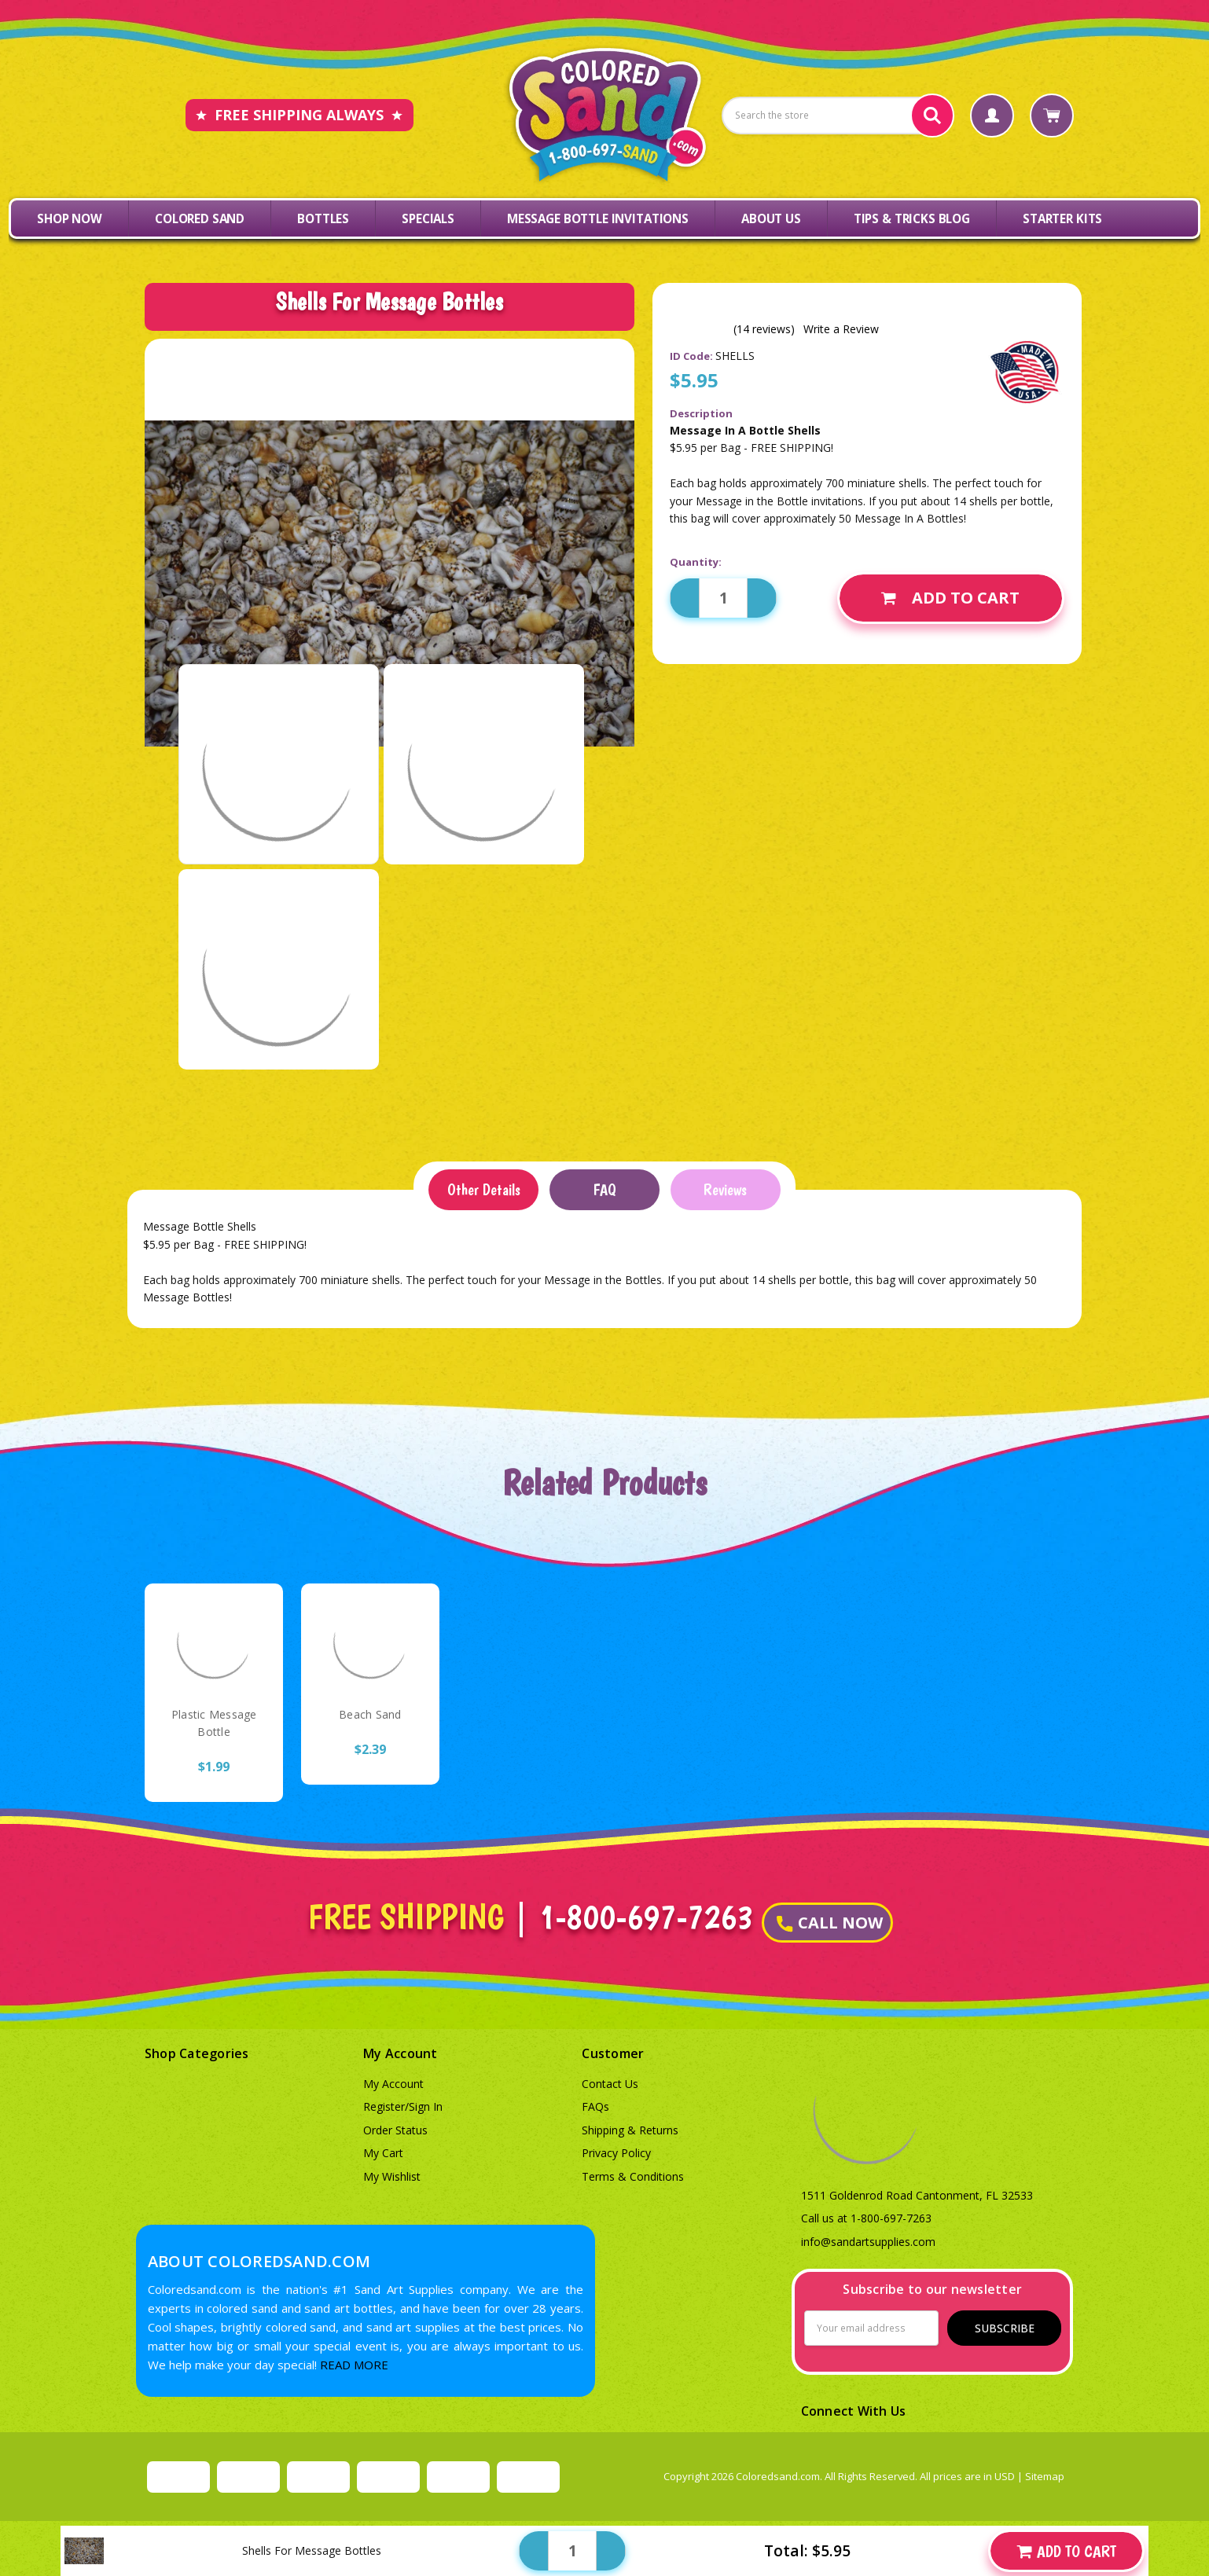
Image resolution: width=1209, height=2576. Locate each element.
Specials (428, 218)
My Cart (383, 2152)
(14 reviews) (764, 329)
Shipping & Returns (630, 2130)
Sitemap (1044, 2476)
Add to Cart (950, 597)
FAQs (595, 2106)
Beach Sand (370, 1714)
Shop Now (69, 218)
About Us (771, 218)
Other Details (483, 1189)
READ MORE (354, 2364)
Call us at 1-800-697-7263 (866, 2218)
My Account (393, 2083)
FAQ (604, 1189)
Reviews (725, 1189)
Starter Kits (1062, 218)
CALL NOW (830, 1922)
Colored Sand (199, 218)
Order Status (395, 2130)
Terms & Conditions (633, 2176)
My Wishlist (392, 2176)
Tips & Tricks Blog (912, 218)
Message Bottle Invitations (598, 218)
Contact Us (610, 2083)
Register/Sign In (403, 2106)
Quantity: (696, 562)
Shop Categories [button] (197, 2053)
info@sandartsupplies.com (868, 2241)
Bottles (323, 218)
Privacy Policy (616, 2152)
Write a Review (841, 329)
